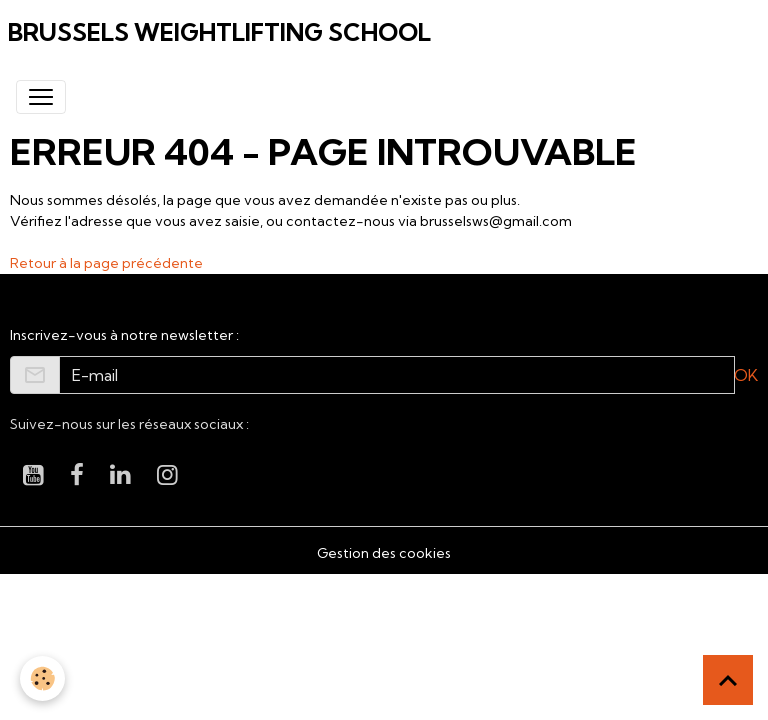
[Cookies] (42, 678)
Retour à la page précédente (106, 263)
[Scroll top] (728, 680)
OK (746, 375)
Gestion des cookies (384, 553)
